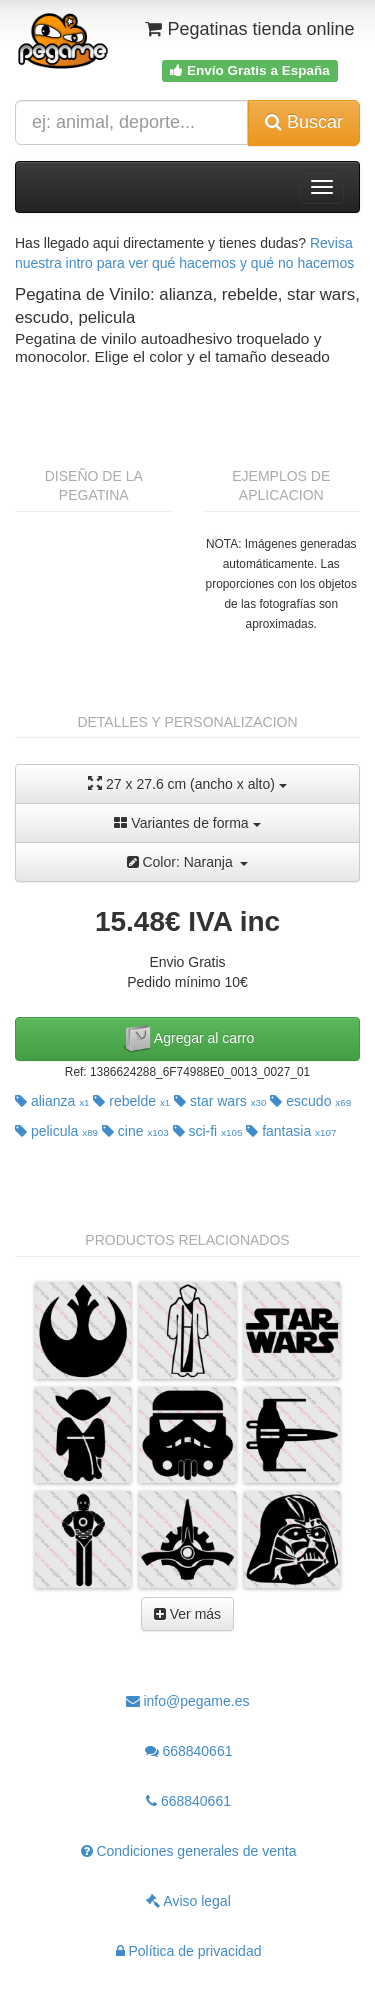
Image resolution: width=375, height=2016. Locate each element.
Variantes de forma (187, 823)
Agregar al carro (188, 1039)
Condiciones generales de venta (189, 1851)
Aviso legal (188, 1901)
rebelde (131, 1101)
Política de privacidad (189, 1951)
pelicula (56, 1131)
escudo (310, 1101)
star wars (220, 1101)
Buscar (304, 122)
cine (135, 1131)
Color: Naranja (188, 862)
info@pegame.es (188, 1701)
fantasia (291, 1131)
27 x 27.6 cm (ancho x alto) (187, 783)
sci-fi (208, 1131)
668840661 (189, 1751)
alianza (52, 1101)
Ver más (187, 1614)
